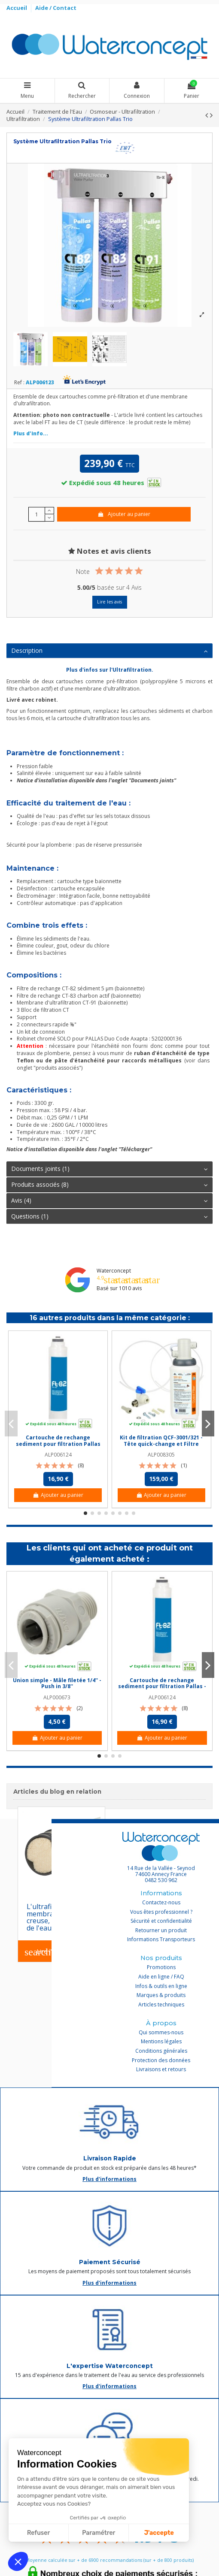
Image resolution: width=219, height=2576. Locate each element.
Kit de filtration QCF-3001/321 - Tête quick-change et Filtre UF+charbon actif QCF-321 (161, 1444)
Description (109, 650)
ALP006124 (58, 1454)
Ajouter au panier (123, 514)
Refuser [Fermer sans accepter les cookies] (38, 2533)
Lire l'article (47, 1952)
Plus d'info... (30, 433)
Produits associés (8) (109, 1184)
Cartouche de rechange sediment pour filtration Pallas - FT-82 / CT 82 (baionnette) (58, 1444)
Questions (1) (109, 1216)
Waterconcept (114, 1270)
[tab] (109, 651)
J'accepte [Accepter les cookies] (159, 2533)
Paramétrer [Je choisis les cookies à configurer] (98, 2533)
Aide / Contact (55, 8)
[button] (18, 2561)
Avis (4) (109, 1200)
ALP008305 (161, 1454)
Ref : (19, 383)
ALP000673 (56, 1697)
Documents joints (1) (109, 1168)
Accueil (17, 8)
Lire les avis (109, 602)
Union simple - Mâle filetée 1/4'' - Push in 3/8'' (57, 1683)
